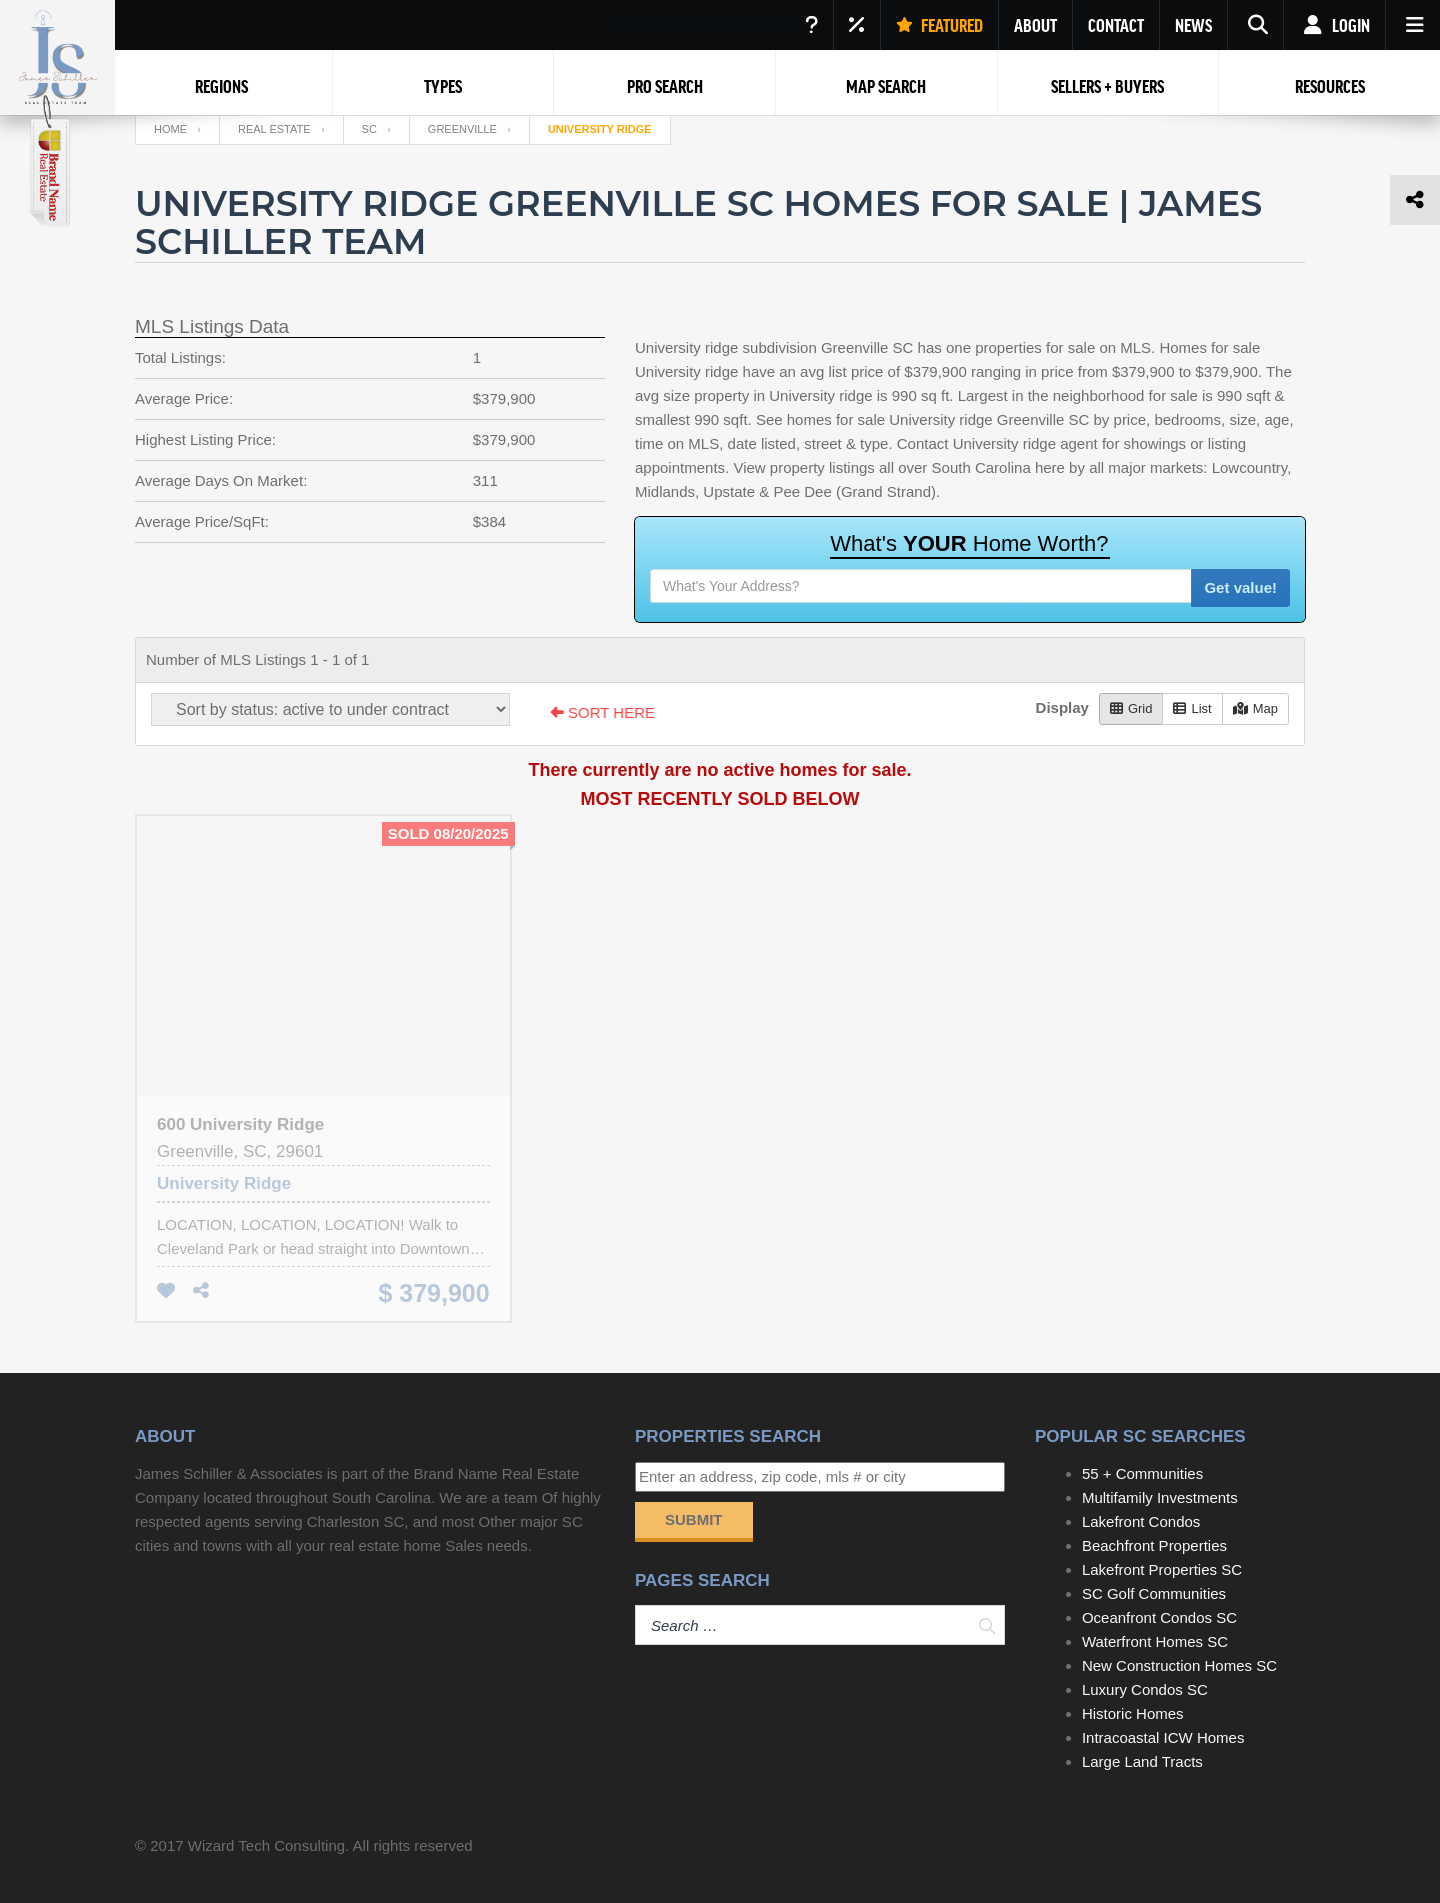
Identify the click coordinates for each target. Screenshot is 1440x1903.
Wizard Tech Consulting (266, 1845)
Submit (694, 1519)
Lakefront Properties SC (1162, 1569)
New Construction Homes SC (1179, 1665)
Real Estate (274, 129)
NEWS (1193, 25)
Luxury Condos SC (1145, 1689)
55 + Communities (1142, 1473)
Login (1334, 25)
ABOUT (1035, 25)
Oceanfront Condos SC (1159, 1617)
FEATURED (939, 25)
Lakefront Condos (1141, 1521)
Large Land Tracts (1142, 1761)
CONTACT (1116, 25)
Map (1255, 708)
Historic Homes (1133, 1713)
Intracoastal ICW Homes (1163, 1737)
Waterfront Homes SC (1155, 1641)
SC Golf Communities (1154, 1593)
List (1192, 708)
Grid (1131, 708)
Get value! (1240, 587)
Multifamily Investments (1160, 1497)
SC (369, 129)
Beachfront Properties (1154, 1545)
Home (170, 129)
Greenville (462, 129)
